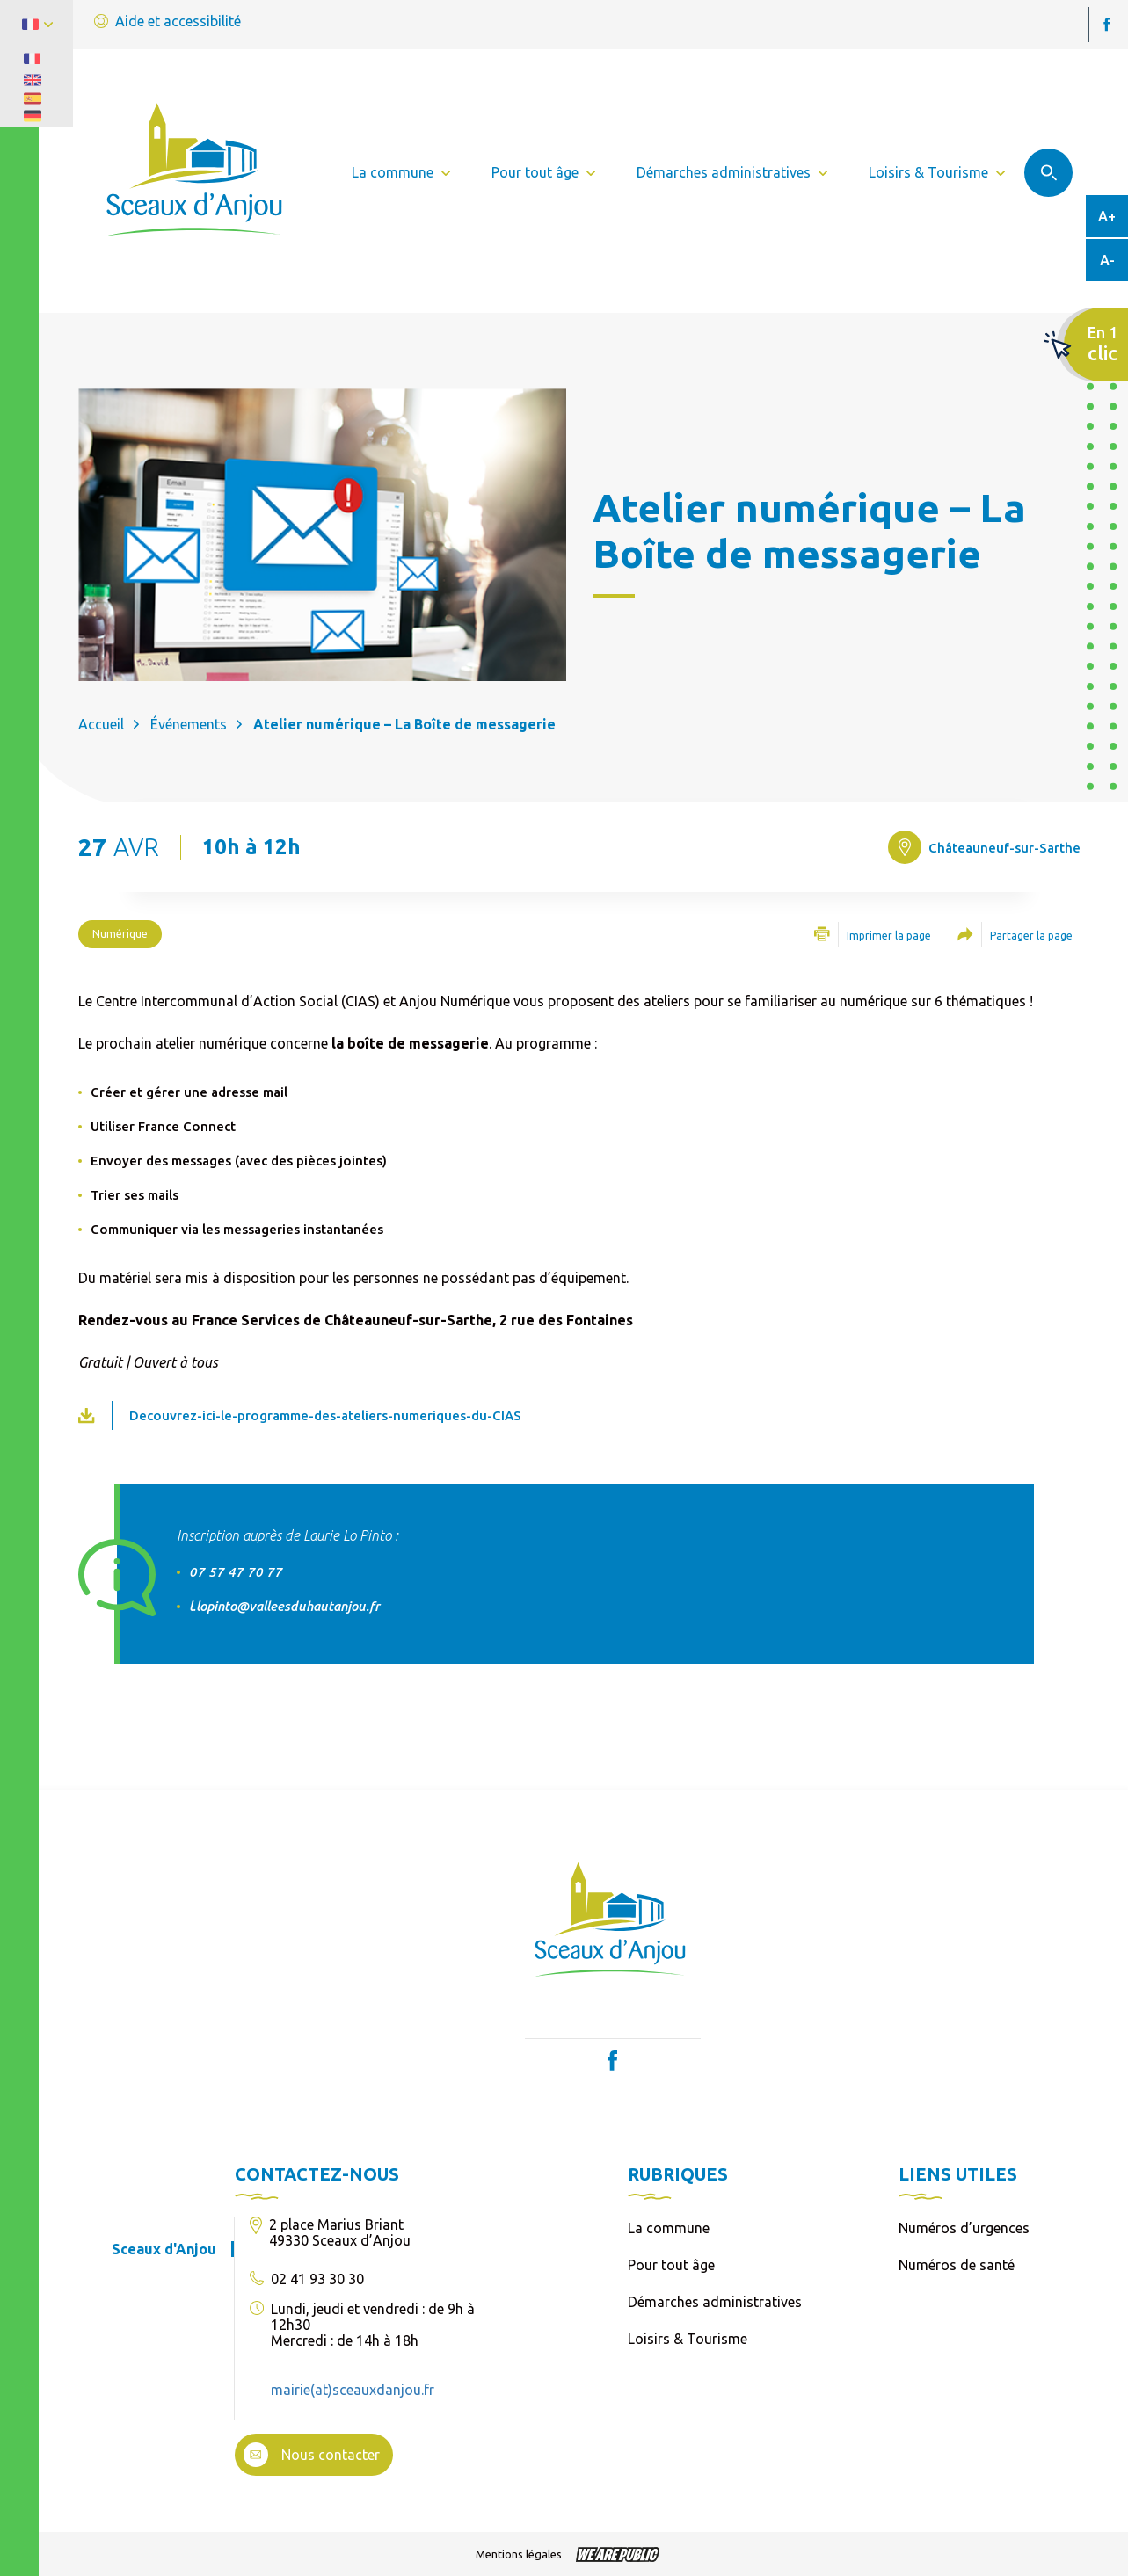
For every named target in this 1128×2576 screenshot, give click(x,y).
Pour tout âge (671, 2265)
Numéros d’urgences (964, 2228)
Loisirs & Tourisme (687, 2339)
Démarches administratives (715, 2302)
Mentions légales (519, 2554)
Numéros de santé (957, 2265)
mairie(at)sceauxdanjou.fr (352, 2390)
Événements (188, 724)
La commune (669, 2228)
